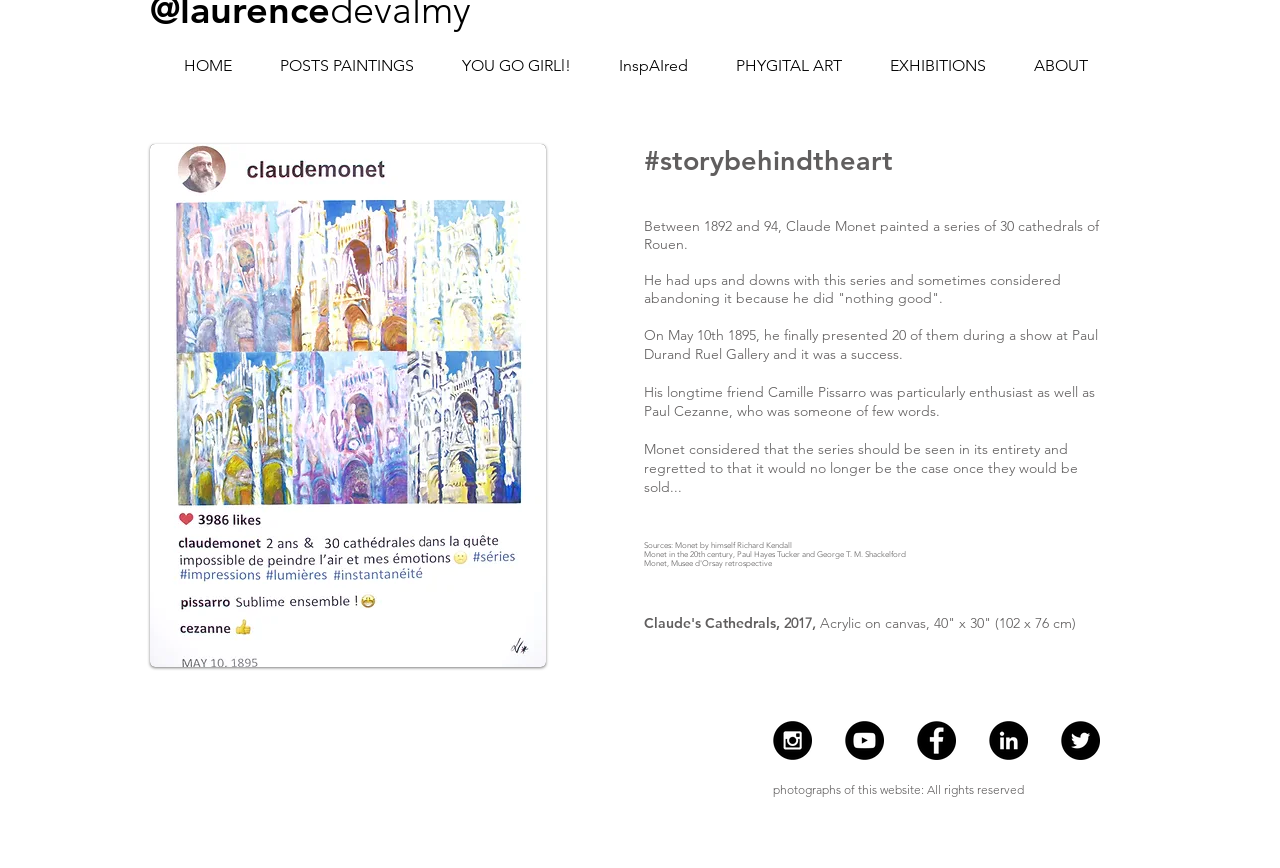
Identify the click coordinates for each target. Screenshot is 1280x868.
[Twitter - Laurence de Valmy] (1080, 740)
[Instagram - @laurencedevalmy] (792, 740)
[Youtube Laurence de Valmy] (864, 740)
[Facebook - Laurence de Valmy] (936, 740)
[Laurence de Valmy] (1008, 740)
